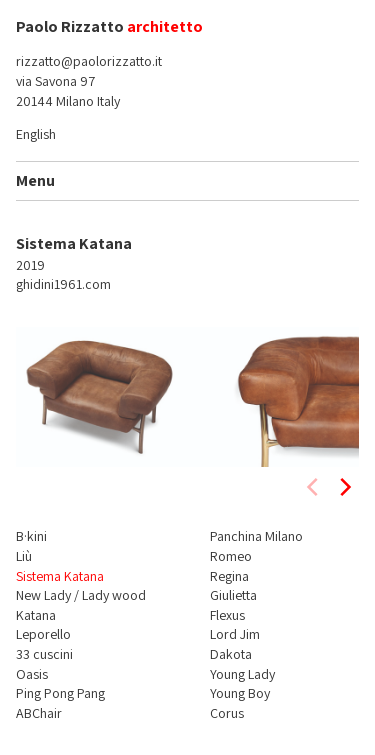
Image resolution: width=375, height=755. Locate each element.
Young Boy (240, 693)
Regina (229, 576)
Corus (227, 713)
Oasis (32, 674)
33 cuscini (44, 654)
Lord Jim (235, 634)
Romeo (231, 556)
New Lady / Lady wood (81, 595)
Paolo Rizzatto (70, 26)
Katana (36, 615)
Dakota (231, 654)
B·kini (31, 536)
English (36, 134)
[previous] (314, 487)
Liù (24, 556)
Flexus (227, 615)
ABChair (39, 713)
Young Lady (242, 674)
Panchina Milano (256, 536)
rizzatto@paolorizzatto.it (89, 61)
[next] (344, 487)
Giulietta (233, 595)
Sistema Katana (60, 576)
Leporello (43, 634)
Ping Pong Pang (60, 693)
